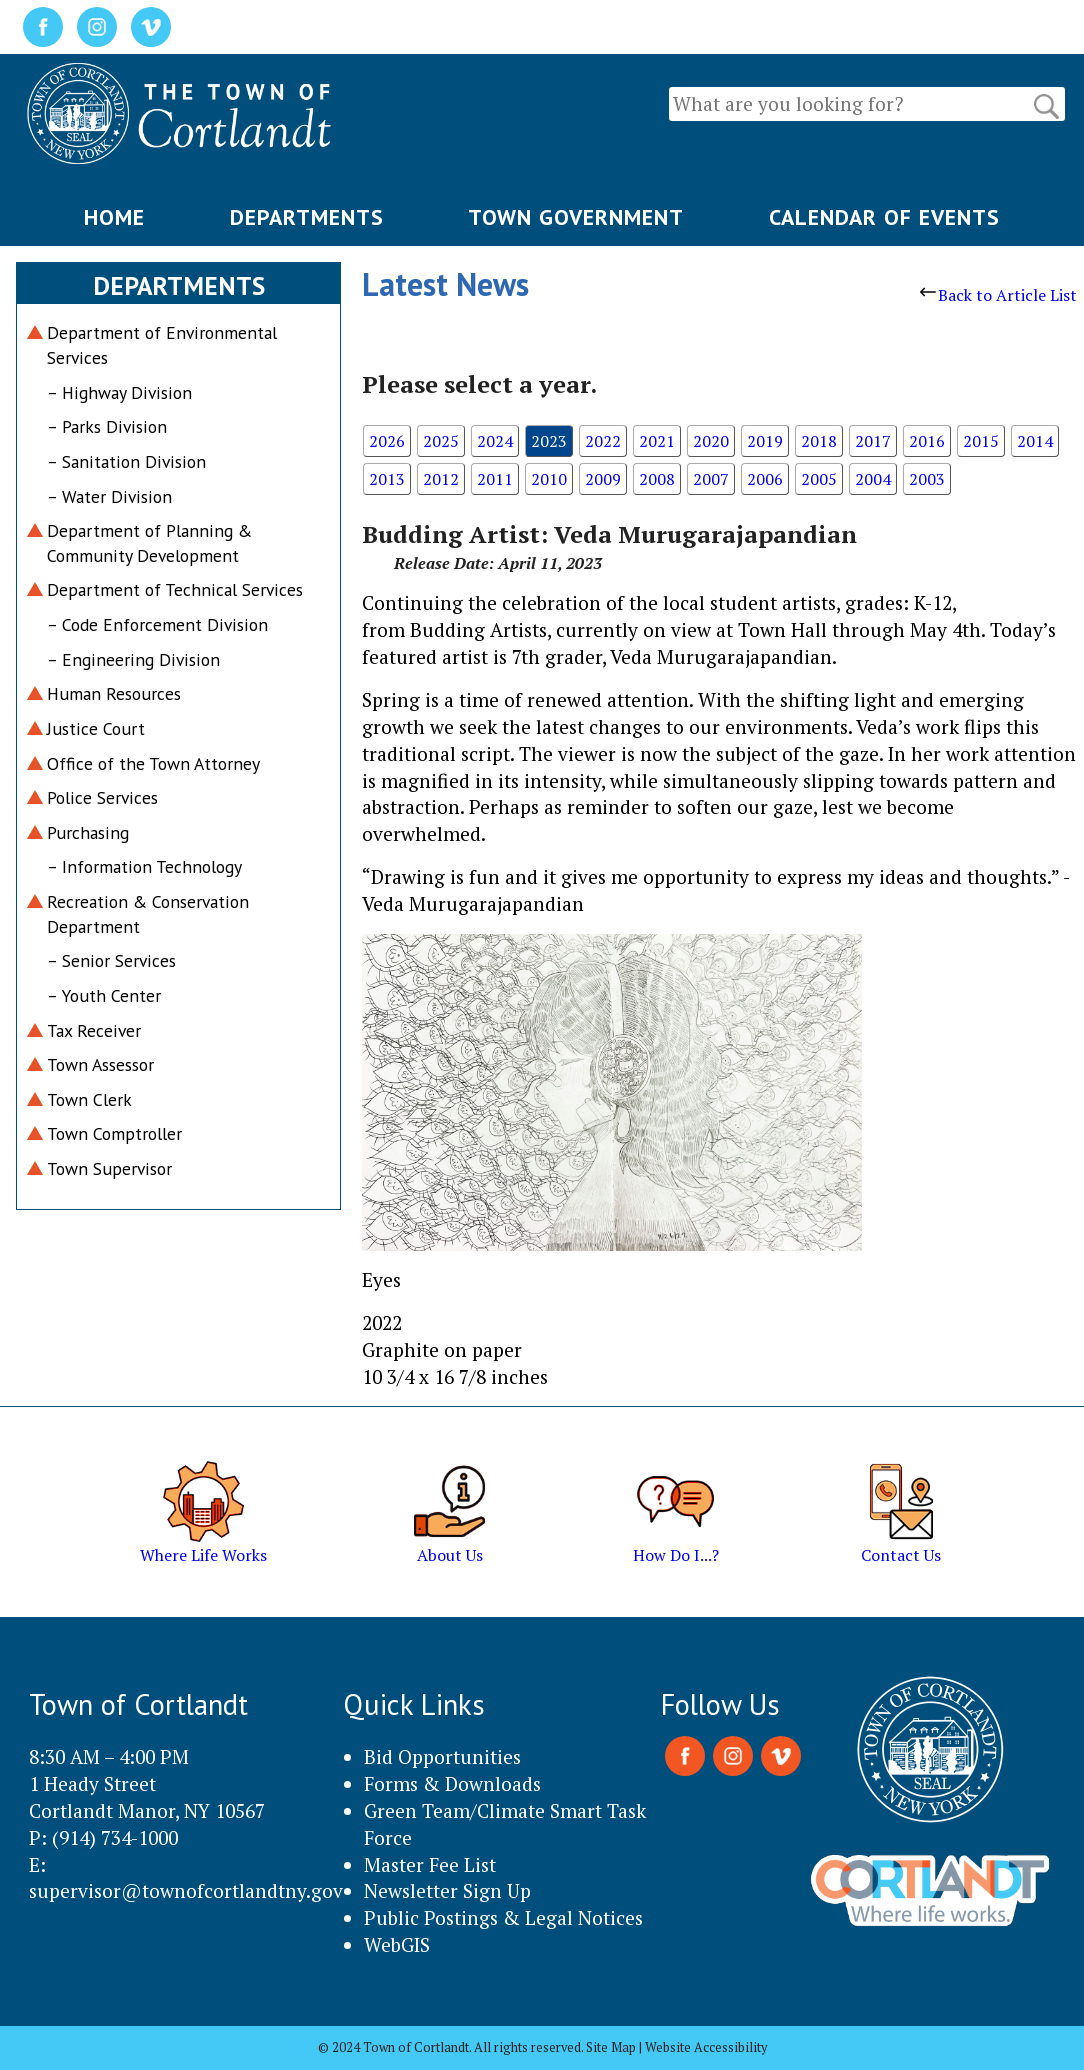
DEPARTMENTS (307, 217)
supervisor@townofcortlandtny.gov (186, 1890)
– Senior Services (111, 960)
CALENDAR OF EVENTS (884, 217)
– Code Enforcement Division (157, 624)
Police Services (102, 797)
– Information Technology (144, 866)
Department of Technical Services (175, 589)
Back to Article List (998, 295)
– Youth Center (104, 995)
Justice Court (96, 728)
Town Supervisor (109, 1168)
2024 (495, 441)
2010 (549, 479)
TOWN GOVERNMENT (576, 217)
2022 (603, 441)
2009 (603, 479)
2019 (765, 441)
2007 (711, 479)
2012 (441, 479)
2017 (873, 441)
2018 (819, 441)
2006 (765, 479)
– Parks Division (107, 426)
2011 (495, 479)
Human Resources (114, 693)
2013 (387, 479)
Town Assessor (100, 1064)
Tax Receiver (94, 1030)
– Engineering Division (133, 659)
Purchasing (88, 832)
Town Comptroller (114, 1133)
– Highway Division (119, 392)
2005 (819, 479)
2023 (549, 441)
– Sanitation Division (126, 461)
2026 (387, 441)
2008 (657, 479)
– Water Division (109, 496)
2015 (981, 441)
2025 (441, 441)
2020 (711, 441)
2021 (657, 441)
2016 (927, 441)
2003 (927, 479)
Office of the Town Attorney (153, 763)
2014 (1035, 441)
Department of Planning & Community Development (149, 543)
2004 (873, 479)
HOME (114, 217)
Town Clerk (89, 1099)
